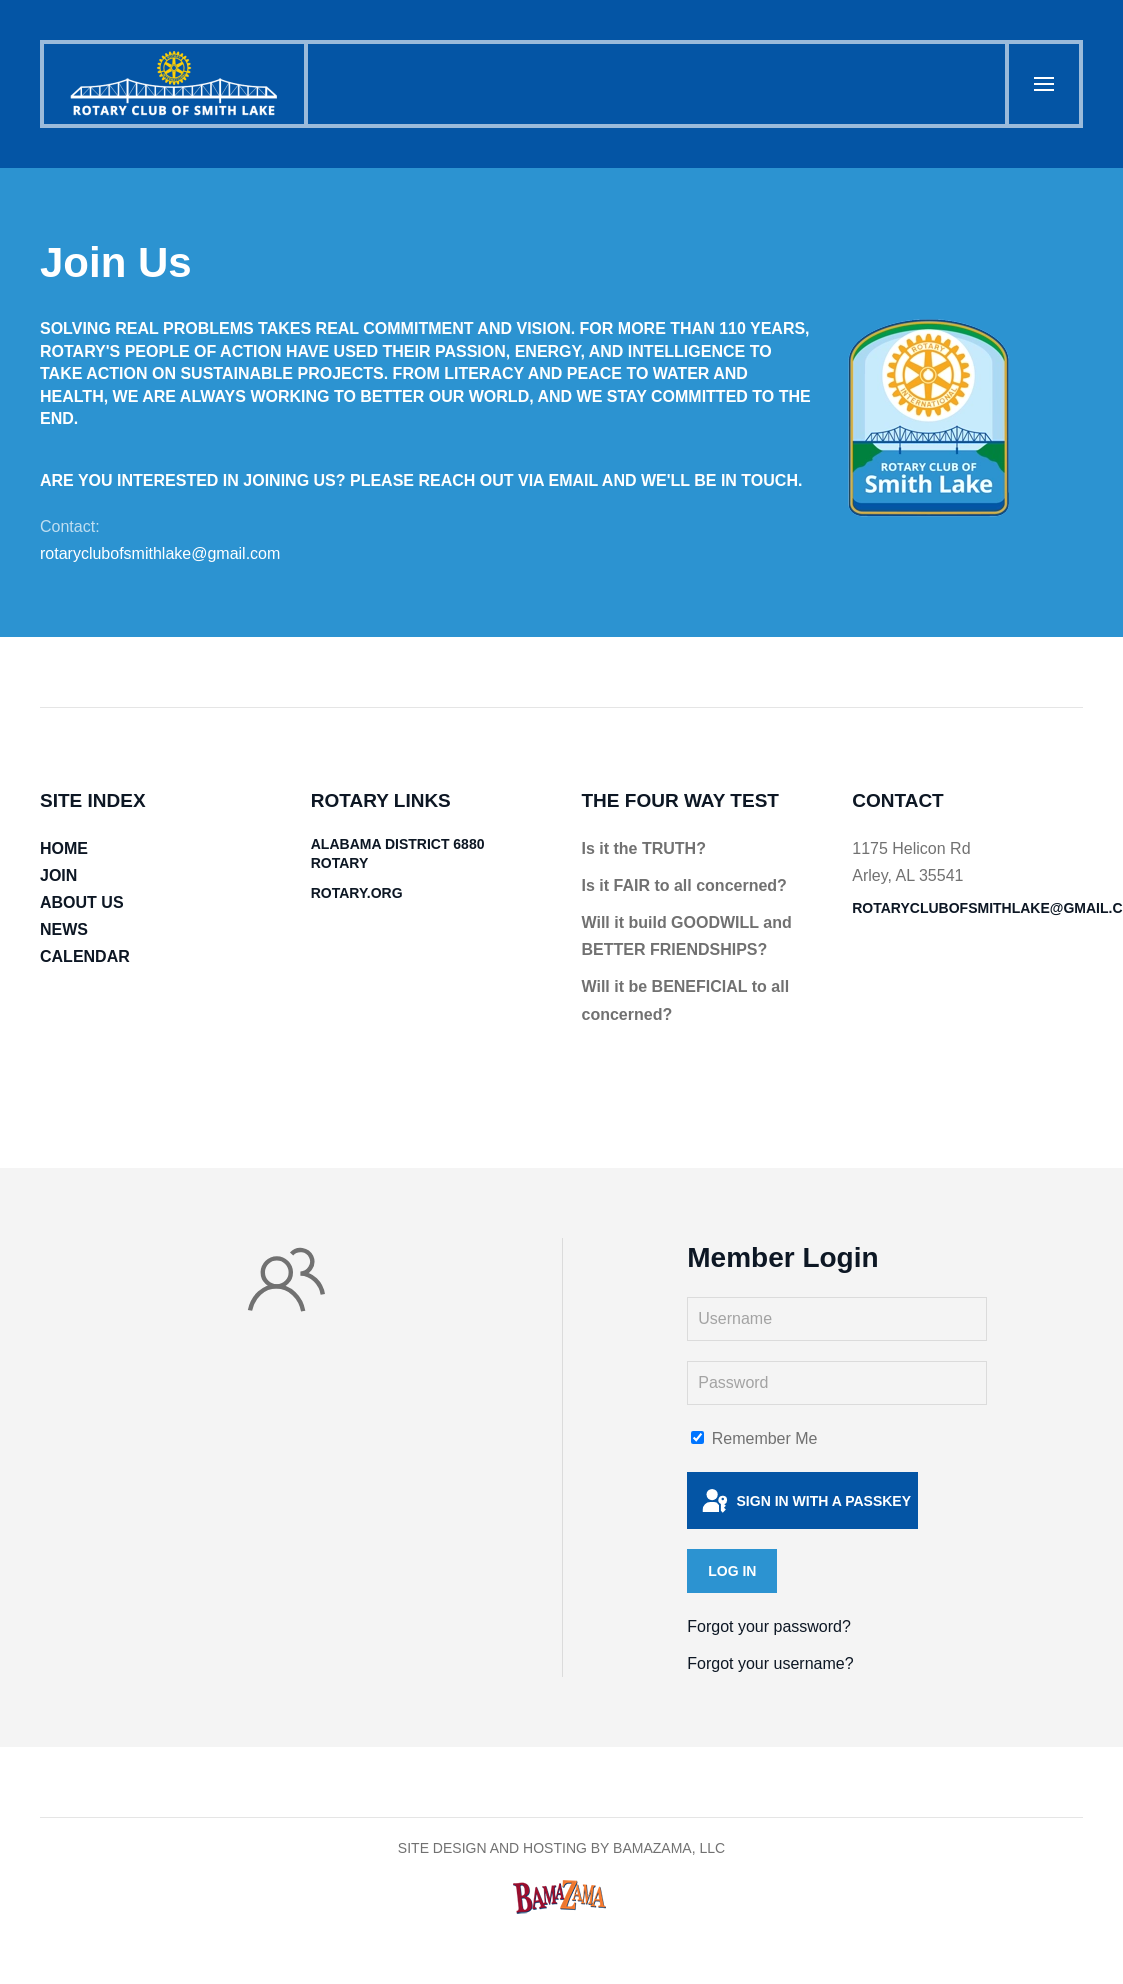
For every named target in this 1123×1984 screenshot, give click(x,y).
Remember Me (754, 1438)
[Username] (837, 1319)
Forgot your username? (770, 1663)
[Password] (837, 1383)
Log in (732, 1571)
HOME (64, 848)
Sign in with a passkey (805, 1502)
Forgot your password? (769, 1626)
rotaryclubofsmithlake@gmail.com (160, 553)
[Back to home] (176, 84)
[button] (1042, 84)
